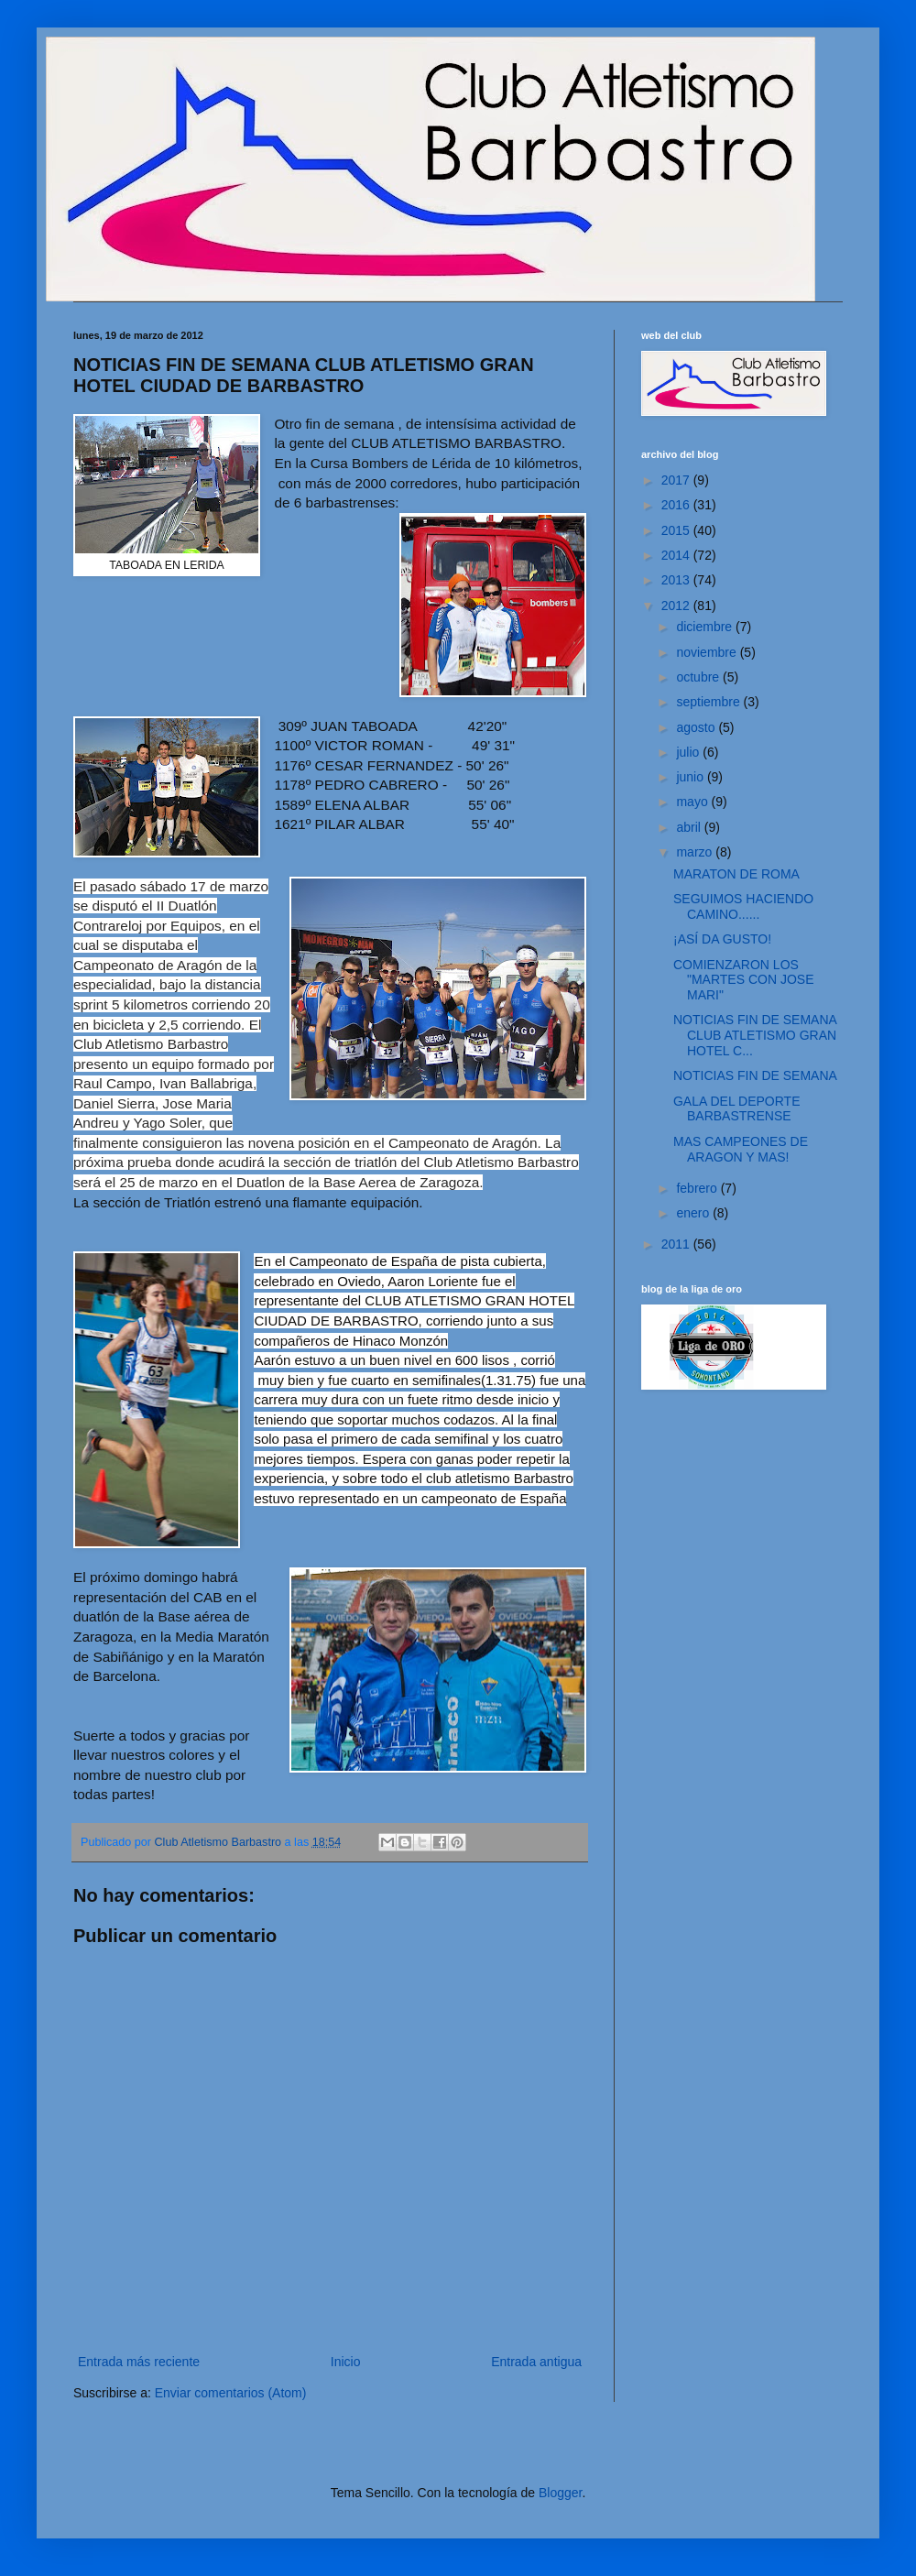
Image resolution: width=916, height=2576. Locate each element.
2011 (677, 1244)
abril (689, 827)
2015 (677, 530)
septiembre (709, 701)
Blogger (560, 2492)
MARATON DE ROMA (736, 874)
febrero (698, 1188)
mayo (693, 801)
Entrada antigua (536, 2361)
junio (691, 777)
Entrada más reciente (139, 2361)
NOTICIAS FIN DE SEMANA (755, 1075)
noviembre (707, 652)
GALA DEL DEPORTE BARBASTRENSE (737, 1109)
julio (689, 752)
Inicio (346, 2361)
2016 (677, 504)
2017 (677, 480)
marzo (695, 852)
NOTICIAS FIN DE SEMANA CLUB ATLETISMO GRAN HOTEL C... (754, 1035)
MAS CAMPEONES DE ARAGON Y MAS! (740, 1149)
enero (694, 1213)
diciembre (706, 626)
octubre (699, 677)
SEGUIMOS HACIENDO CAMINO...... (743, 906)
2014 (677, 555)
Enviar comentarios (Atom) (231, 2392)
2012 (677, 605)
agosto (697, 727)
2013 (677, 580)
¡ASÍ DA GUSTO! (722, 939)
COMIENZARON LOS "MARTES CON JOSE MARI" (743, 980)
